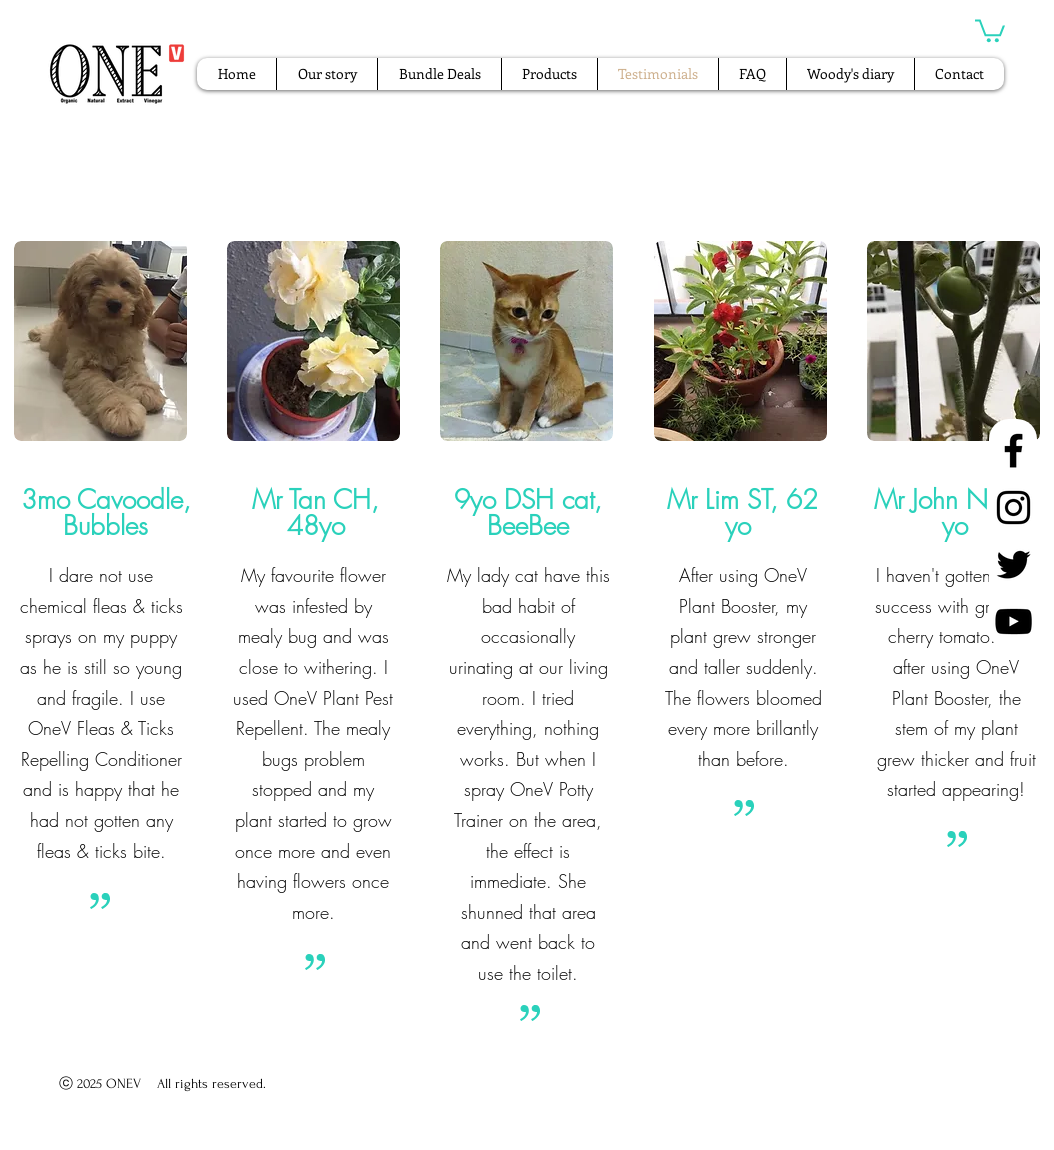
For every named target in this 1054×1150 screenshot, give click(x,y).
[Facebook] (1013, 450)
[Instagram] (1013, 507)
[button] (990, 29)
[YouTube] (1013, 621)
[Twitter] (1013, 564)
